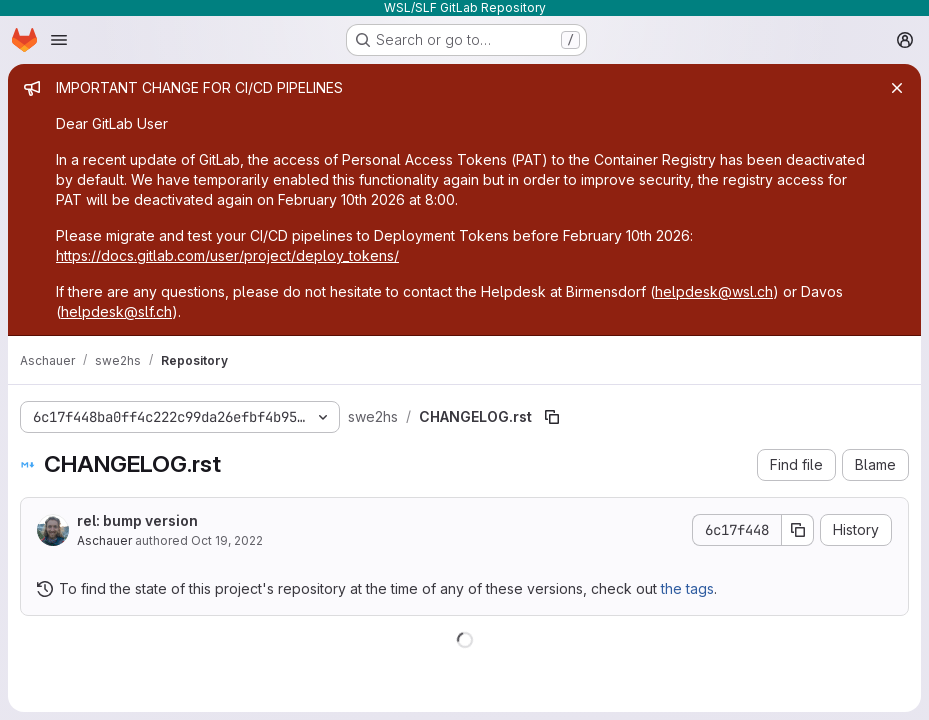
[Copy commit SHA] (798, 530)
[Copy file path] (552, 417)
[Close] (897, 88)
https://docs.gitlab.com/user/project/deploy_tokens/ (227, 255)
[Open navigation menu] (59, 40)
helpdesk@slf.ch (116, 311)
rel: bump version (137, 520)
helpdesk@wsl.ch (714, 291)
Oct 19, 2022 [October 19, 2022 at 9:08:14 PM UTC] (227, 540)
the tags (687, 588)
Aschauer (104, 540)
